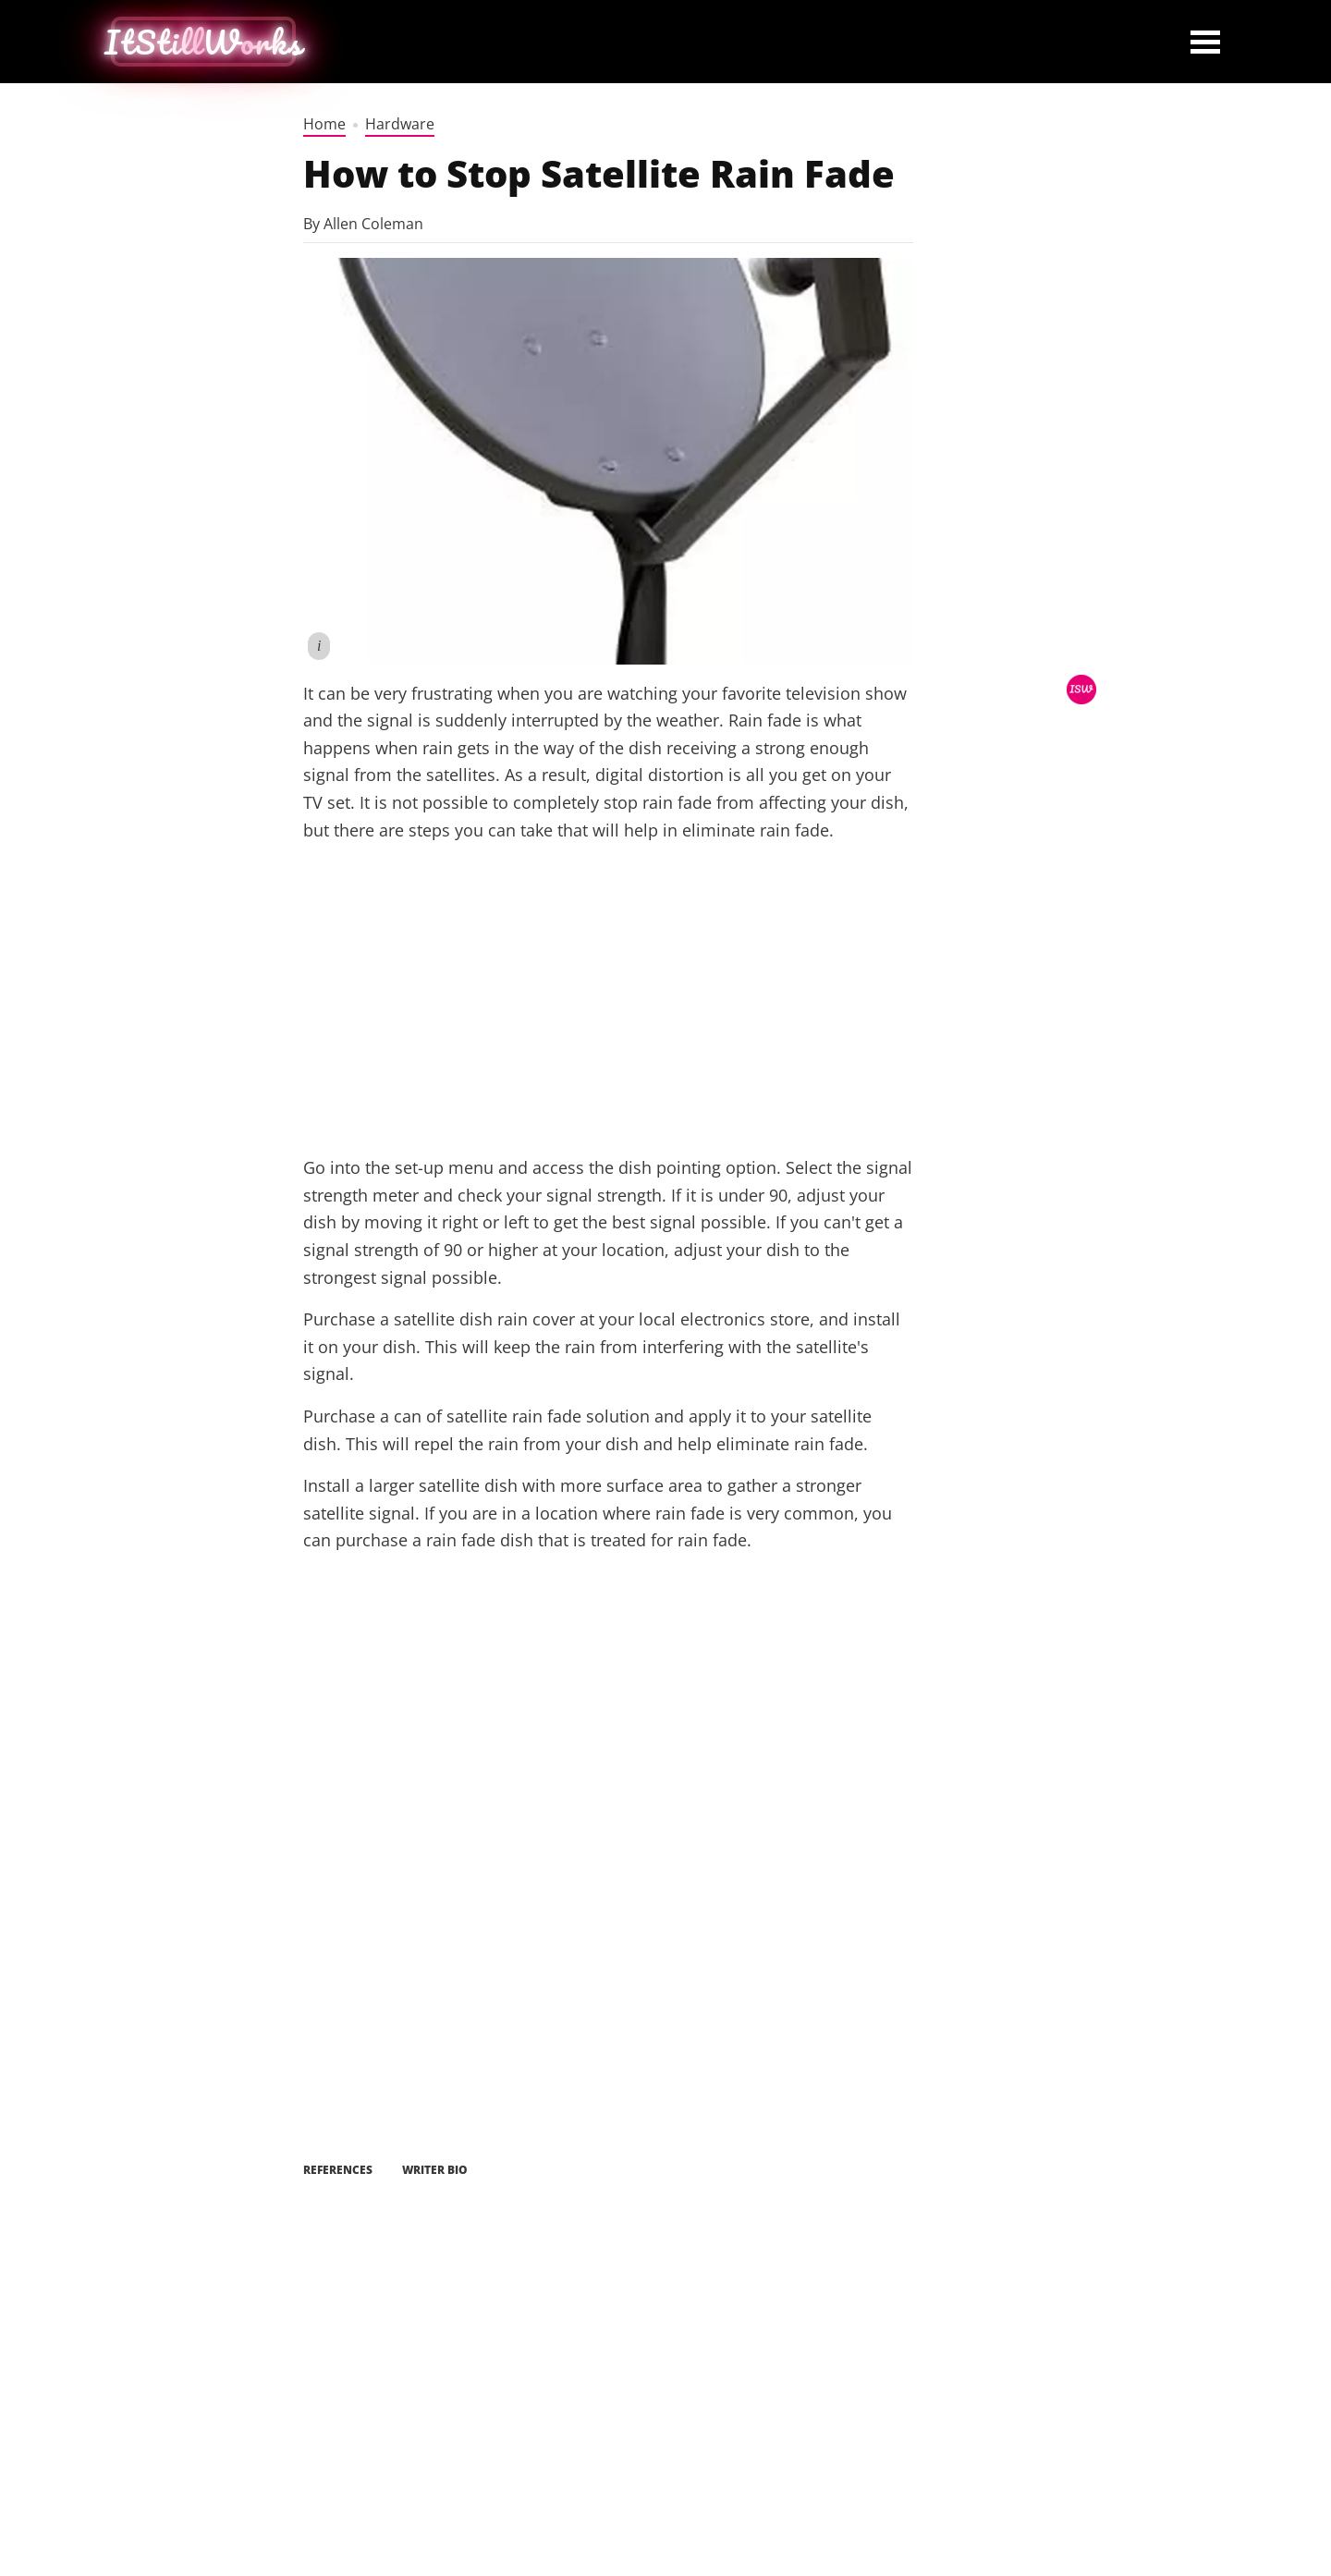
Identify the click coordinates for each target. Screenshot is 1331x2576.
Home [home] (324, 124)
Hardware (399, 124)
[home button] (203, 41)
